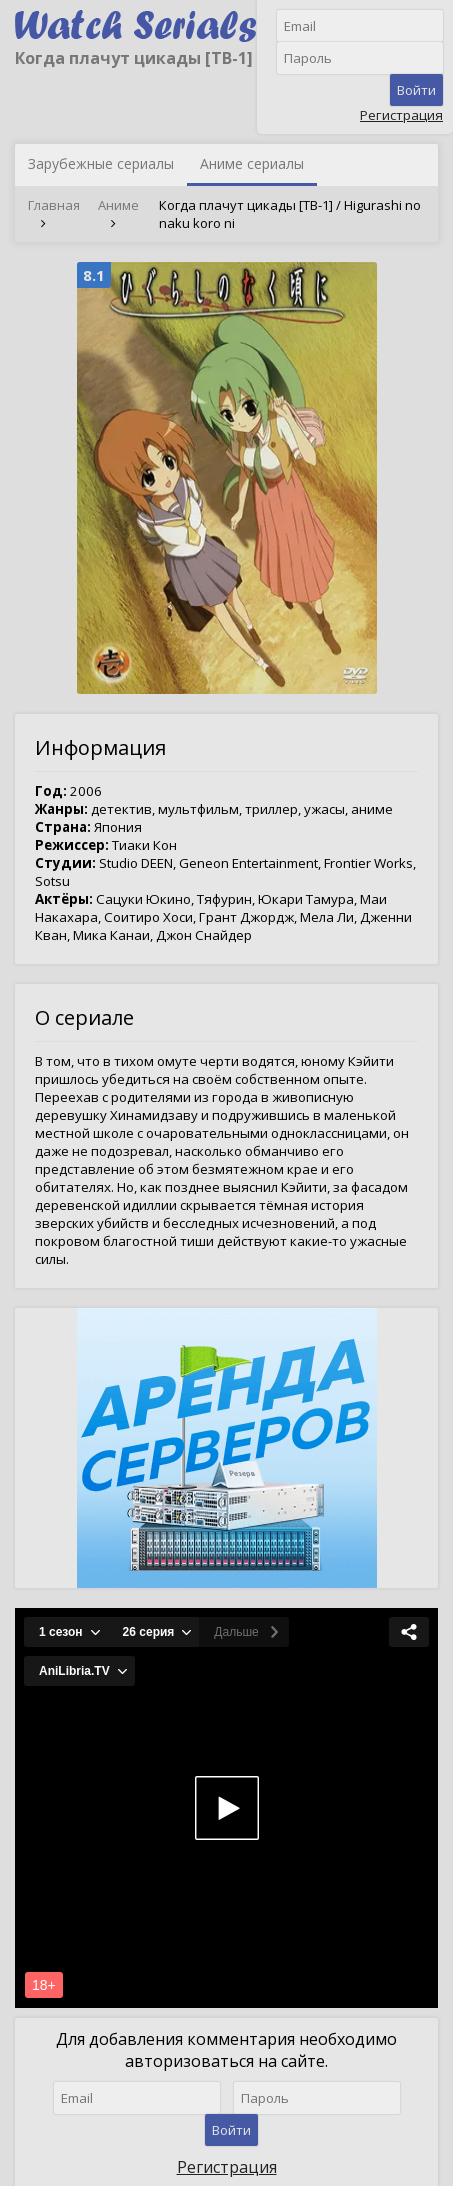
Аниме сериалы (252, 163)
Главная (54, 205)
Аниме (118, 205)
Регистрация (401, 115)
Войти (416, 90)
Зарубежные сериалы (101, 163)
